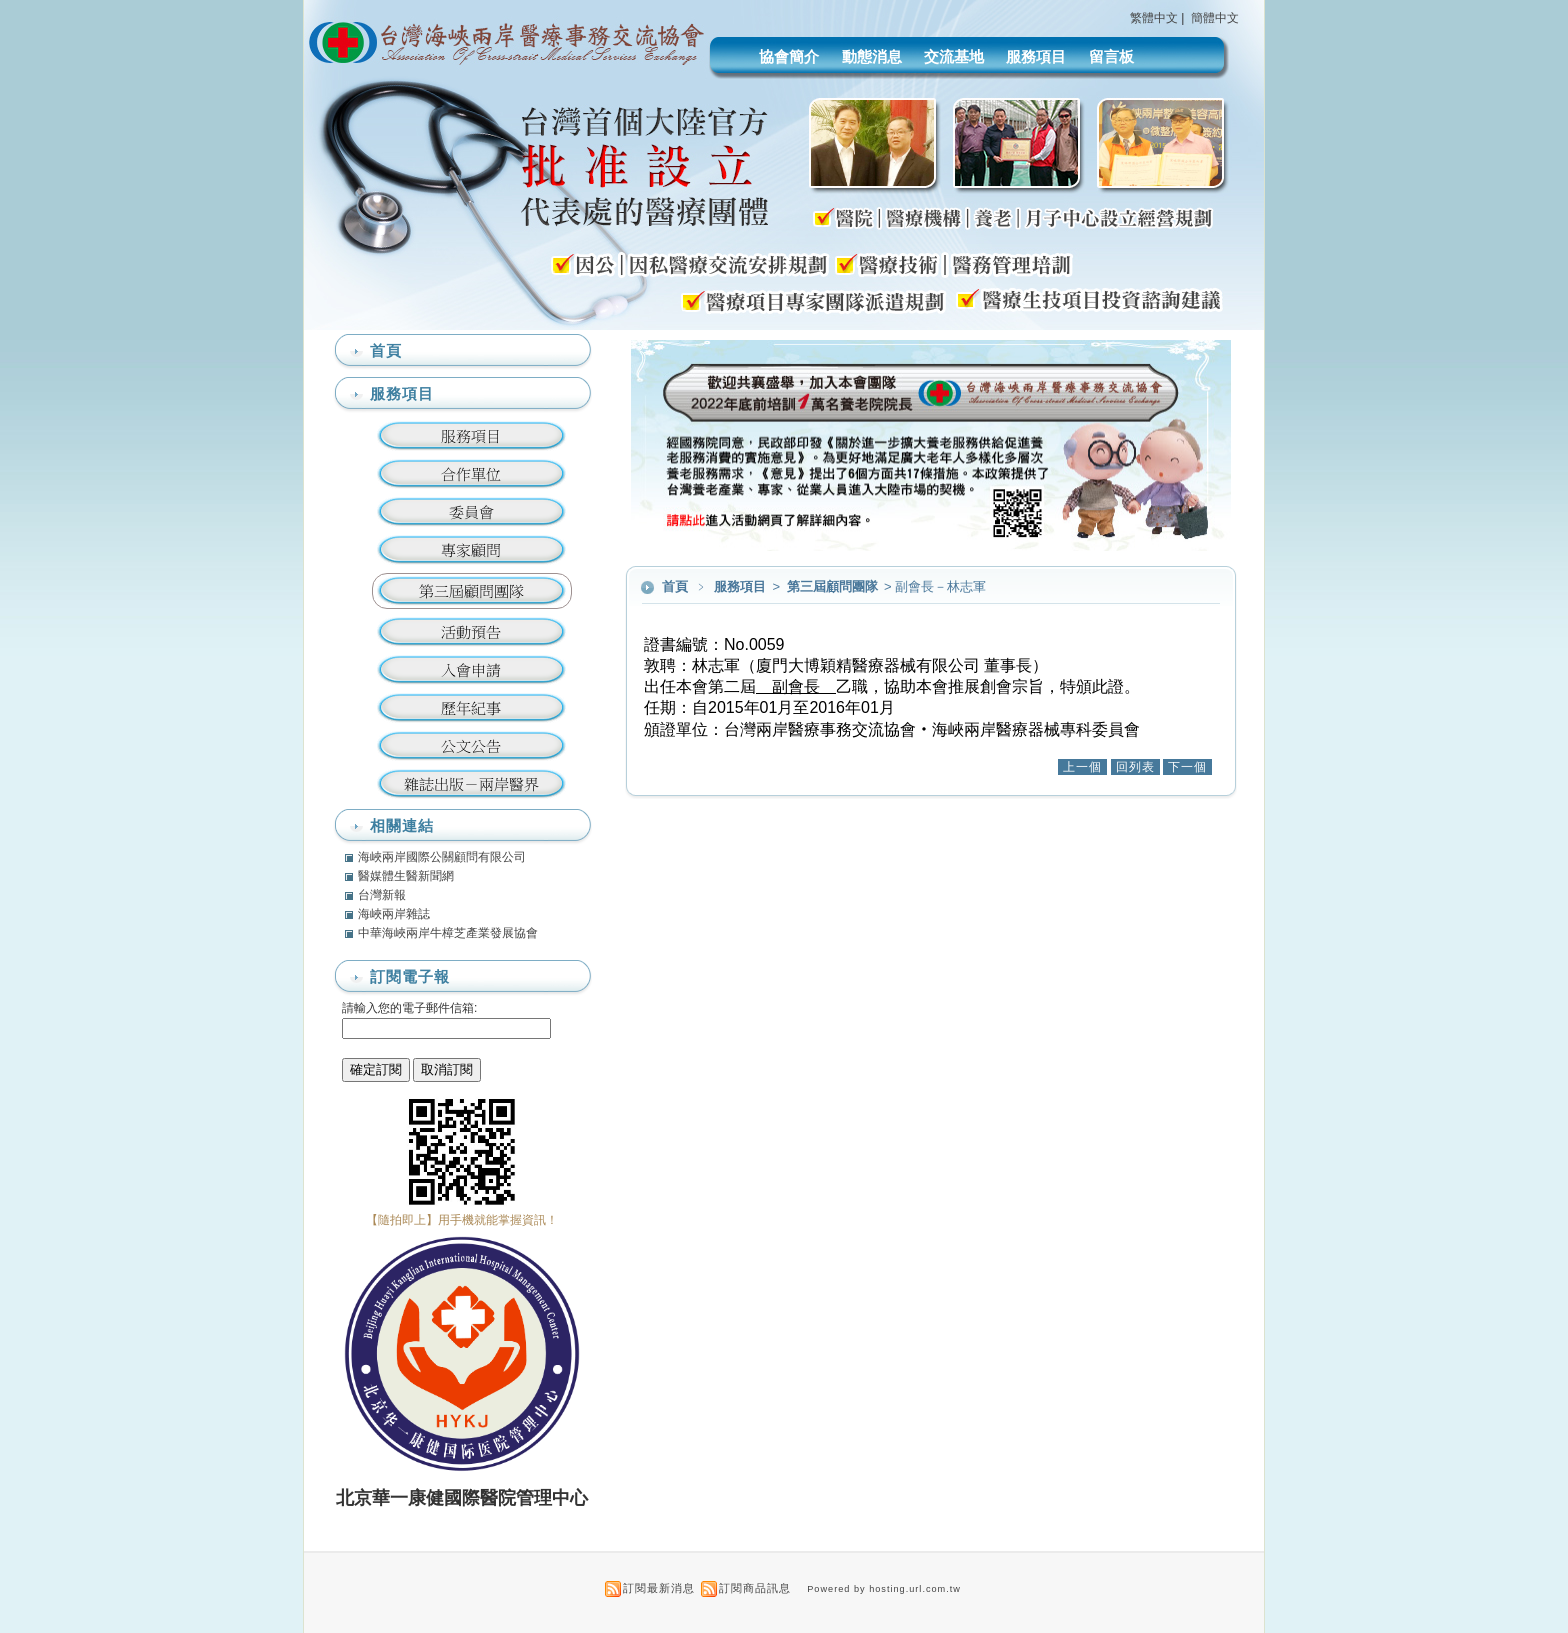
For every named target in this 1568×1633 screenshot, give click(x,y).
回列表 (1135, 767)
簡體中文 (1215, 18)
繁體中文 (1154, 18)
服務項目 (1036, 56)
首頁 (675, 586)
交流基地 (954, 56)
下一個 (1187, 767)
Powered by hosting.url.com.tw (884, 1589)
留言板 (1111, 56)
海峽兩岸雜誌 (394, 914)
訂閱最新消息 (659, 1588)
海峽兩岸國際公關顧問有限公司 (442, 857)
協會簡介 (789, 56)
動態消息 (872, 56)
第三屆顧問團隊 (834, 586)
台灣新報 (382, 895)
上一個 (1082, 767)
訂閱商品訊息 (755, 1588)
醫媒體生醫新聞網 (406, 876)
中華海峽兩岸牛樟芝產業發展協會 (448, 933)
